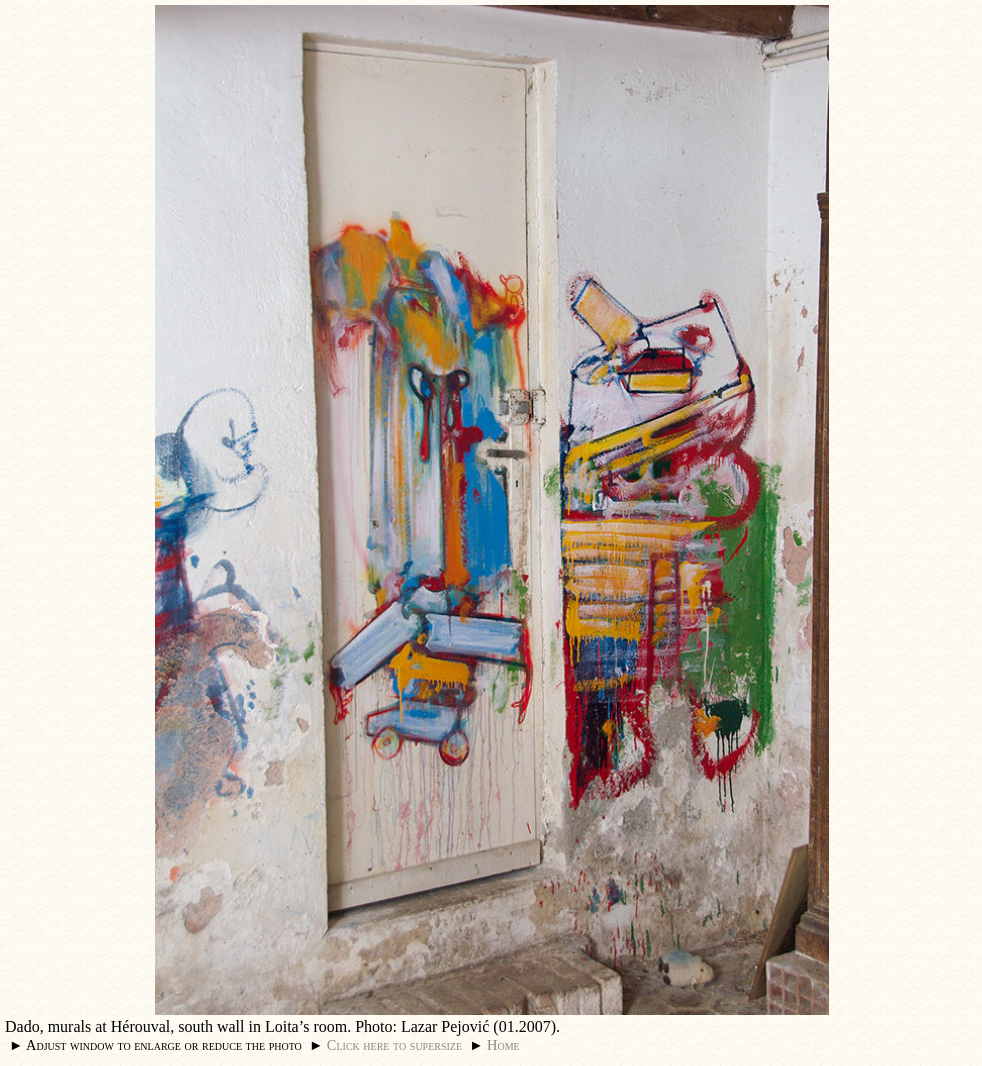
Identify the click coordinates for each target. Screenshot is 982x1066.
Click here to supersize (394, 1045)
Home (503, 1045)
